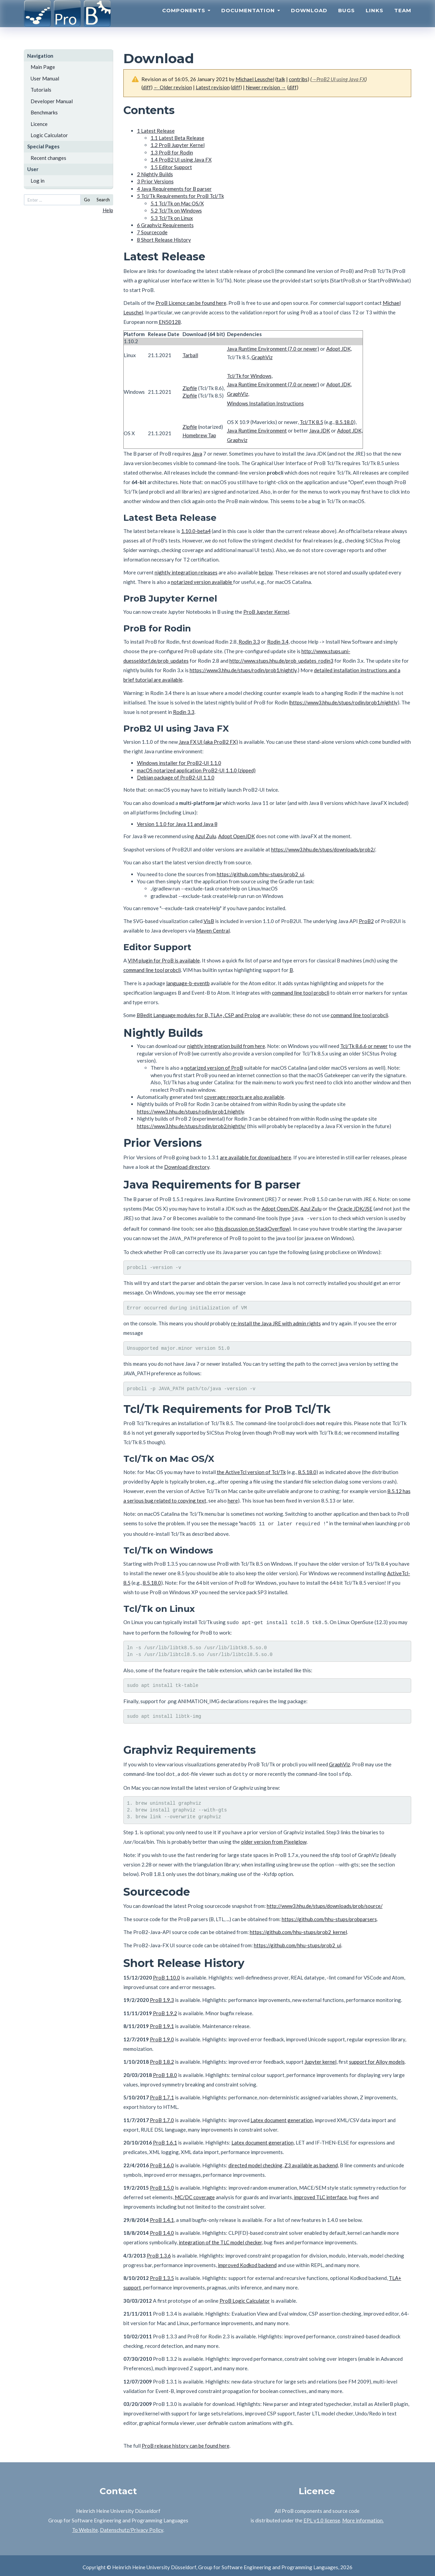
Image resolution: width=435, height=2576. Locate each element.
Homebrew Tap (199, 435)
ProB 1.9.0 (162, 2036)
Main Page (43, 67)
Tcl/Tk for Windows (249, 376)
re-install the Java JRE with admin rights (276, 1322)
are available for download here (255, 1157)
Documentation (250, 19)
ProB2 (366, 921)
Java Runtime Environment (257, 430)
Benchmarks (44, 112)
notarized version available (202, 582)
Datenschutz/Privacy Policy (131, 2526)
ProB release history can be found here (185, 2442)
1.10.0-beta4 (196, 531)
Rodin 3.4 (278, 642)
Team (402, 19)
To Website (85, 2526)
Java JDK (319, 430)
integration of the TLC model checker (220, 2239)
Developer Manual (52, 101)
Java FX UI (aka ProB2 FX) (208, 742)
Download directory (186, 1167)
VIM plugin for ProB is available (164, 960)
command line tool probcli (152, 970)
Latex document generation (281, 2117)
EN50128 (170, 322)
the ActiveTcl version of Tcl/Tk (251, 1471)
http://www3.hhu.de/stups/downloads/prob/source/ (325, 1902)
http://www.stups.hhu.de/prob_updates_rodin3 (281, 661)
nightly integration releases (186, 572)
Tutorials (41, 90)
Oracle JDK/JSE (354, 1209)
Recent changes (48, 158)
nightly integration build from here (226, 1046)
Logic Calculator (49, 135)
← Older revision (173, 87)
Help (108, 210)
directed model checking (255, 2162)
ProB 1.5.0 (162, 2184)
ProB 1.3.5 (162, 2274)
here (233, 1499)
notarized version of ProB (213, 1068)
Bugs (346, 19)
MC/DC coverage (195, 2194)
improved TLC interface (320, 2194)
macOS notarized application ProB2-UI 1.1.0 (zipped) (196, 770)
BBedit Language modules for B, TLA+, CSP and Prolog (198, 1015)
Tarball (190, 355)
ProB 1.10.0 (166, 1974)
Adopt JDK (338, 349)
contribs (298, 79)
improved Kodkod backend (247, 2262)
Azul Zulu (205, 836)
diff (147, 87)
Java (197, 453)
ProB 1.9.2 (165, 2010)
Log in (38, 181)
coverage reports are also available (244, 1097)
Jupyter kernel (320, 2058)
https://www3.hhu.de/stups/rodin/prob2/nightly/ (191, 1126)
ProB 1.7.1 (162, 2094)
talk (281, 79)
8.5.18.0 (344, 422)
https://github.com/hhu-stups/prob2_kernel (298, 1929)
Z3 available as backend (311, 2162)
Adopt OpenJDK (236, 836)
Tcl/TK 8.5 (311, 422)
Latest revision (213, 87)
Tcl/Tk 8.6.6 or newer (364, 1046)
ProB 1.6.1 (165, 2139)
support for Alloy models (377, 2058)
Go (87, 199)
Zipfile (189, 388)
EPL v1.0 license (321, 2517)
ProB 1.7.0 (162, 2117)
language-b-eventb (188, 983)
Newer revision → (266, 87)
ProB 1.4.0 (162, 2229)
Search (103, 199)
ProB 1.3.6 (159, 2252)
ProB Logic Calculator (245, 2297)
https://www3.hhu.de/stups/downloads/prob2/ (323, 849)
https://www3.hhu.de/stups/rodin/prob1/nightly (243, 670)
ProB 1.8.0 (165, 2071)
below (266, 572)
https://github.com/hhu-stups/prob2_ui (260, 874)
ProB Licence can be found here (191, 303)
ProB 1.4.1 (162, 2216)
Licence (39, 124)
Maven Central (213, 930)
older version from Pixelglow (274, 1838)
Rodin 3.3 (249, 642)
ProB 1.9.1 (162, 2023)
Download (309, 19)
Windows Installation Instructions (265, 403)
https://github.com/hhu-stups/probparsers (329, 1916)
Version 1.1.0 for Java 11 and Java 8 (177, 824)
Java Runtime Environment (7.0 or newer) (273, 349)
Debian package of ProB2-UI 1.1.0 (175, 777)
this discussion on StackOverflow (252, 1228)
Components (186, 19)
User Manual (45, 78)
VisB (209, 921)
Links (374, 19)
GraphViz (262, 357)
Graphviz (237, 440)
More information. (363, 2517)
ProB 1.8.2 (162, 2058)
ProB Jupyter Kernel (266, 612)
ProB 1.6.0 (162, 2162)
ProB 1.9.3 (162, 1996)
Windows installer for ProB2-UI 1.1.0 (179, 763)
